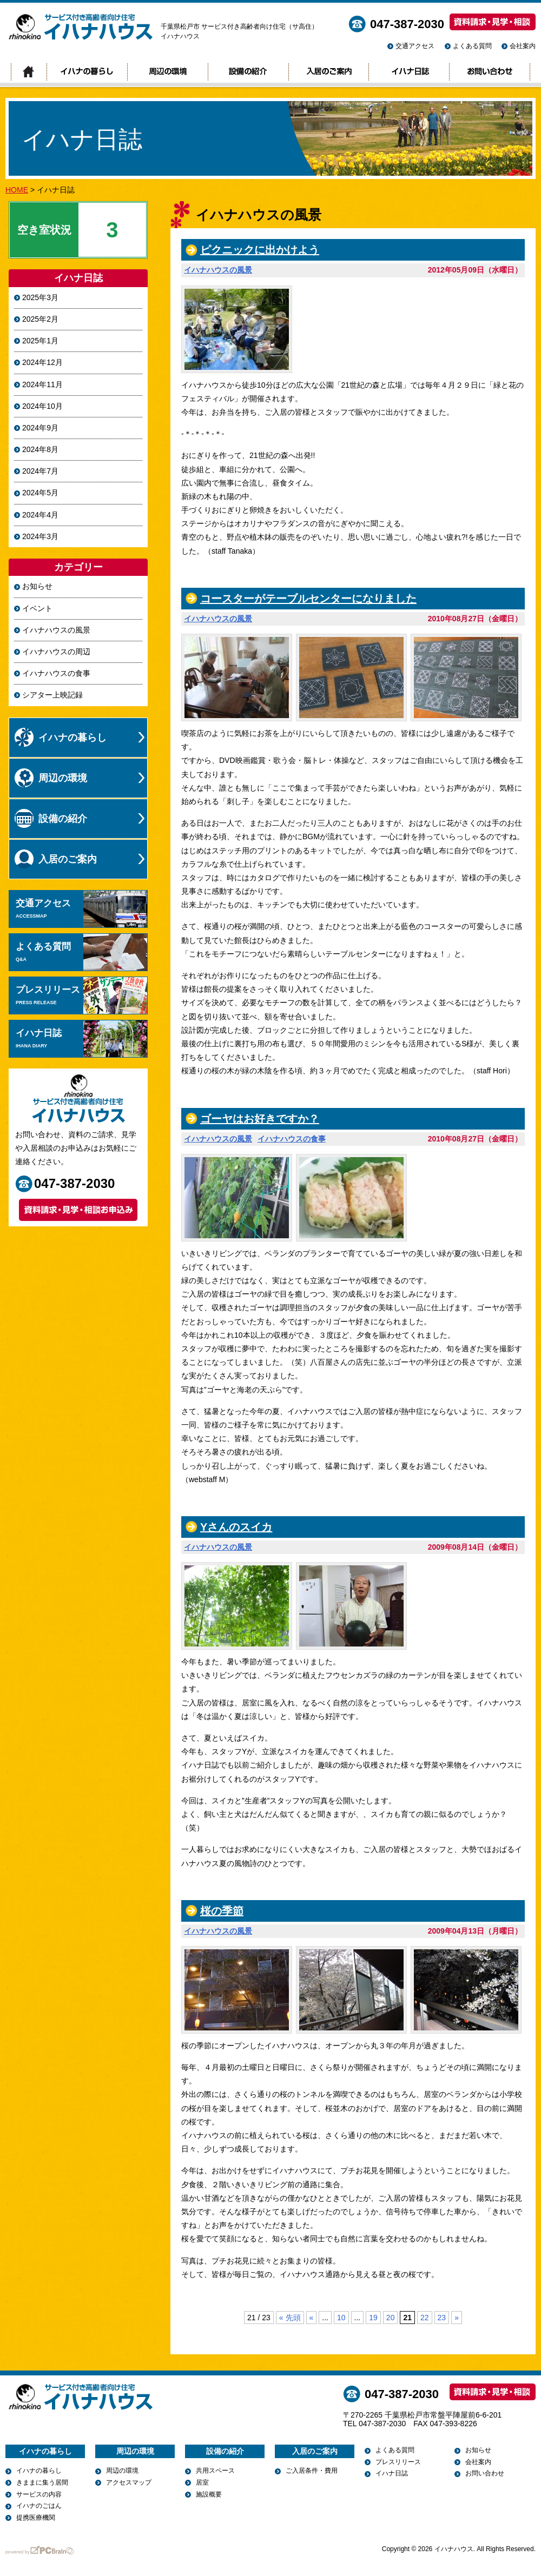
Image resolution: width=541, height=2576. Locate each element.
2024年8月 (40, 449)
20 (390, 2317)
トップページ (29, 72)
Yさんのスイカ (236, 1527)
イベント (37, 608)
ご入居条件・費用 (312, 2470)
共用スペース (215, 2470)
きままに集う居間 (42, 2482)
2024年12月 (42, 362)
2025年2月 (40, 319)
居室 (202, 2482)
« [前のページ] (311, 2317)
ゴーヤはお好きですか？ (259, 1119)
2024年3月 (40, 536)
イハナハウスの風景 (218, 269)
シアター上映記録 (52, 695)
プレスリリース (81, 995)
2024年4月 (40, 514)
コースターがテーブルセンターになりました (308, 599)
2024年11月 (42, 384)
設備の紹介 (248, 72)
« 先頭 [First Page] (290, 2317)
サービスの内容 (39, 2494)
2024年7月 (40, 471)
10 (341, 2317)
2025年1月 (40, 340)
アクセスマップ (128, 2482)
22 (424, 2317)
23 (442, 2317)
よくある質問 (472, 46)
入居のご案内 (328, 72)
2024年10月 (42, 406)
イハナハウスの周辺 (56, 651)
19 (373, 2317)
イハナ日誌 (408, 72)
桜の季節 (221, 1911)
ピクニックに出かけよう (259, 250)
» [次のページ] (456, 2317)
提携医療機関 (35, 2517)
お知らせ (37, 586)
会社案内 (523, 46)
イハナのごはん (39, 2505)
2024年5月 (40, 492)
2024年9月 (40, 427)
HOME (16, 189)
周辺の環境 (167, 72)
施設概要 (209, 2494)
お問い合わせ (489, 72)
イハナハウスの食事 (292, 1138)
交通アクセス (414, 46)
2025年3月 (40, 297)
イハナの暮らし (87, 72)
